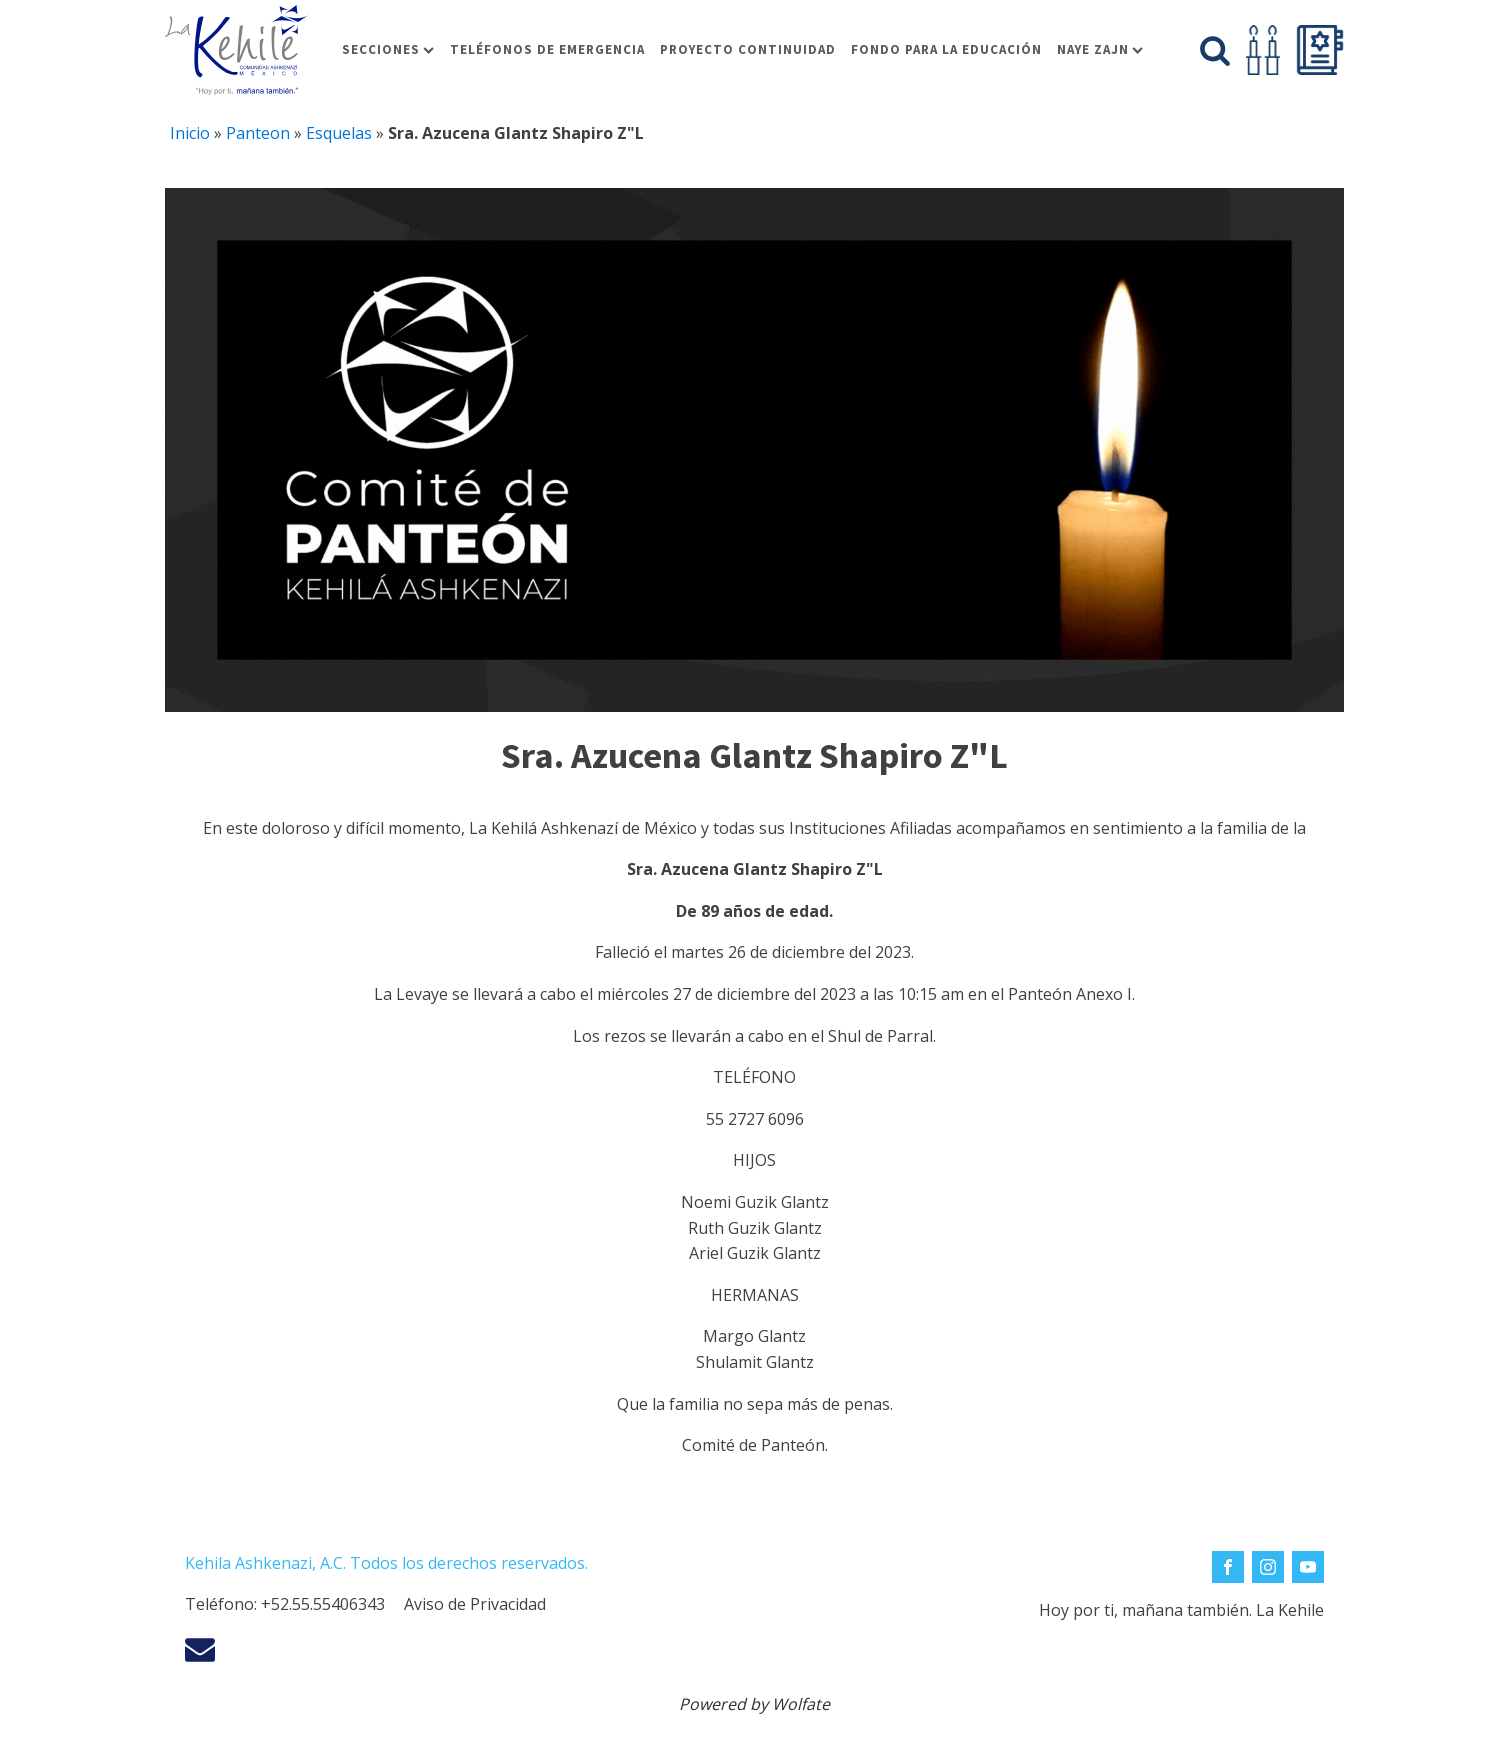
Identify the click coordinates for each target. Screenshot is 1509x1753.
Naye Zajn (1100, 49)
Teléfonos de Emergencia (547, 49)
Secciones (388, 49)
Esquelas (339, 133)
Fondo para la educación (946, 49)
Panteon (258, 133)
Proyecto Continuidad (748, 49)
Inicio (190, 133)
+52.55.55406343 (323, 1604)
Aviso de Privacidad (475, 1604)
